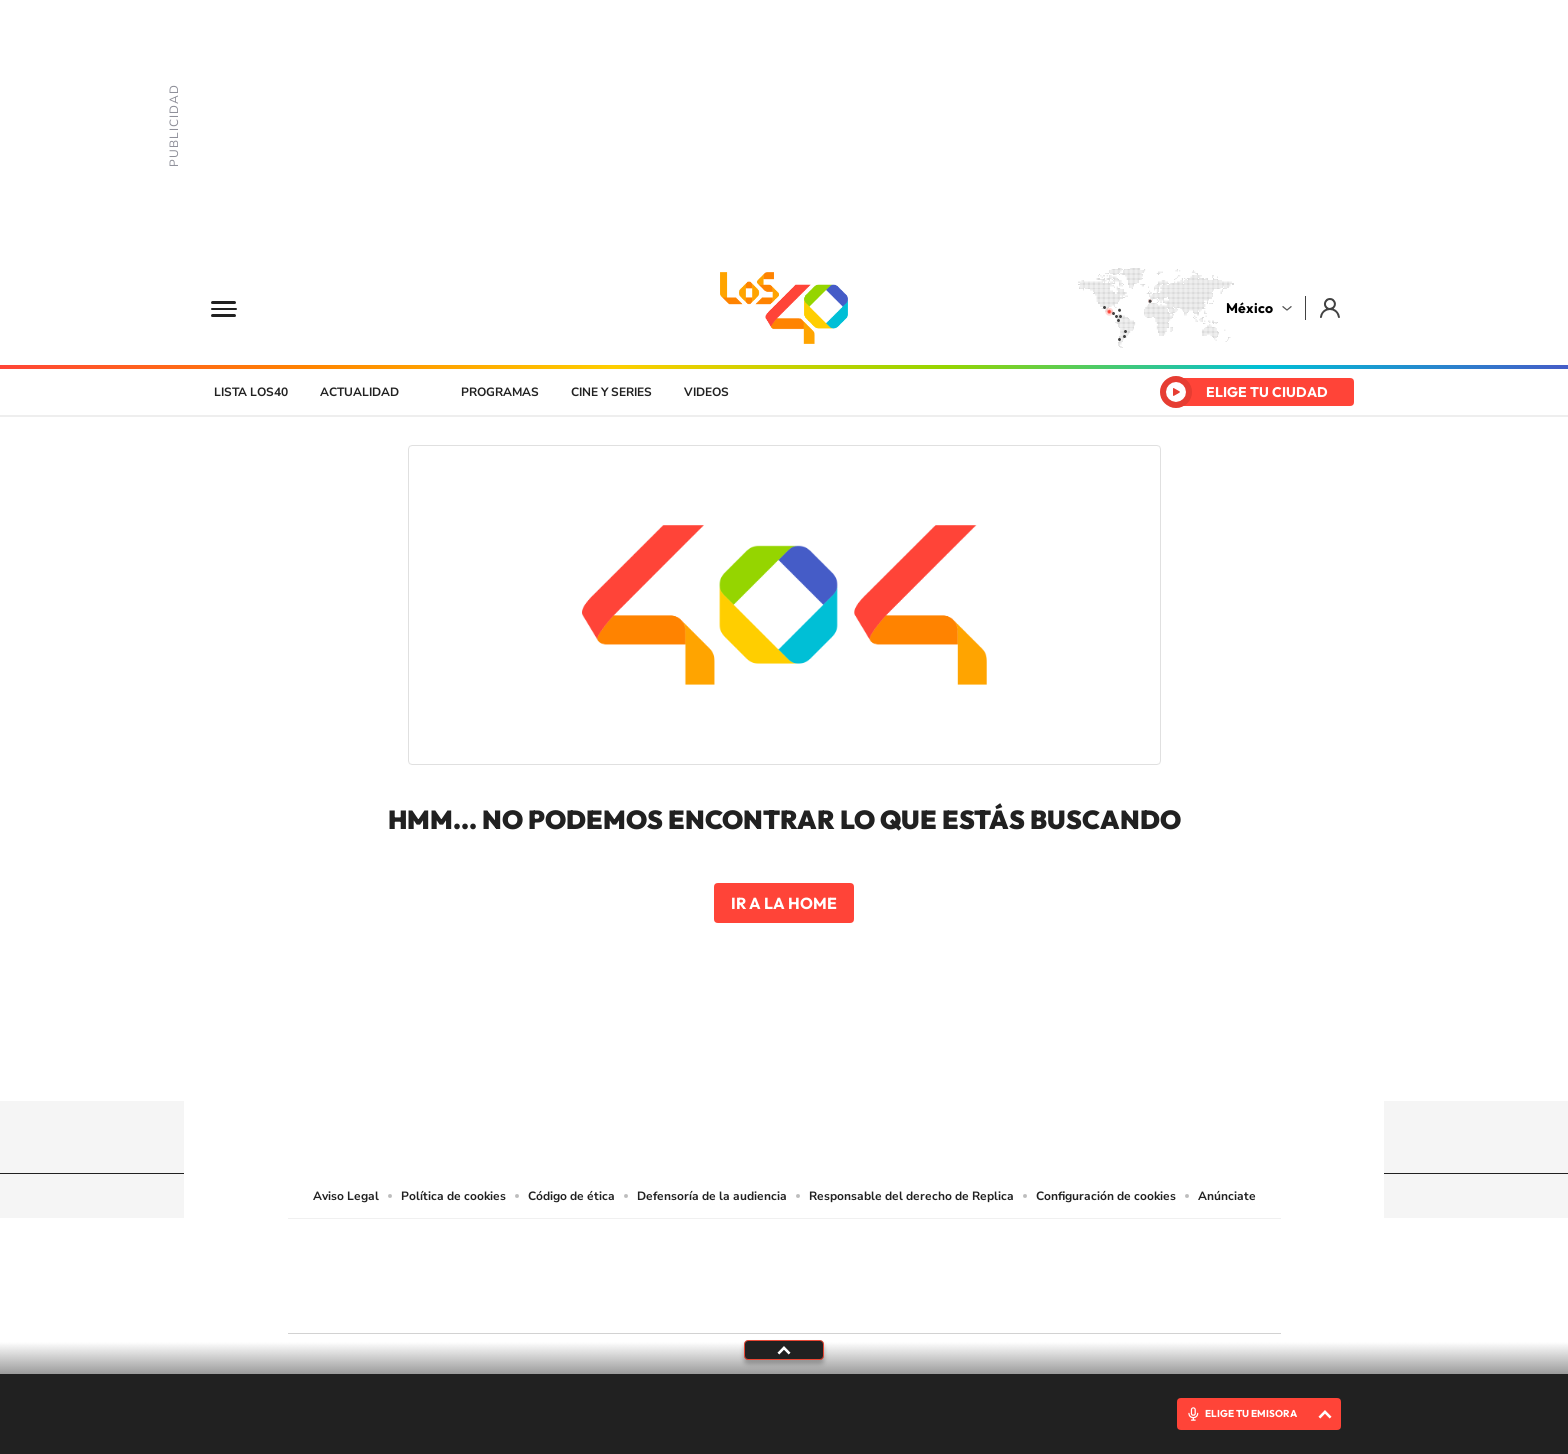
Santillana (745, 1246)
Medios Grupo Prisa (377, 1311)
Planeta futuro (1050, 1271)
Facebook (804, 1062)
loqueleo (998, 1301)
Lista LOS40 (251, 392)
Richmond (543, 1301)
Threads (884, 1062)
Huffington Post (582, 1271)
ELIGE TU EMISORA (1251, 1413)
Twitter (844, 1062)
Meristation (1094, 1301)
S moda (909, 1301)
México (1249, 308)
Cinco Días (827, 1271)
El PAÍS (555, 1246)
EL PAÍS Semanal (976, 1271)
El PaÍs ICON (826, 1301)
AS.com (1000, 1246)
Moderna (641, 1301)
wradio (750, 1271)
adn (1066, 1246)
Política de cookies (453, 1196)
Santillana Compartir (851, 1246)
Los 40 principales (651, 1246)
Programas (500, 392)
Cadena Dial (903, 1271)
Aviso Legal (346, 1196)
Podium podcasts (740, 1301)
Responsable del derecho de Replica (911, 1196)
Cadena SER (937, 1246)
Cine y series (611, 392)
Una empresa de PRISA (378, 1262)
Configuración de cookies (1106, 1196)
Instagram (764, 1062)
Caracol (1140, 1246)
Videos (706, 392)
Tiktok (684, 1062)
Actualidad (359, 392)
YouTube (724, 1062)
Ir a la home (784, 903)
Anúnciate (1227, 1196)
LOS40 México (784, 308)
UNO (693, 1271)
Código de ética (571, 1196)
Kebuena (1122, 1271)
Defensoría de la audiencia (712, 1196)
